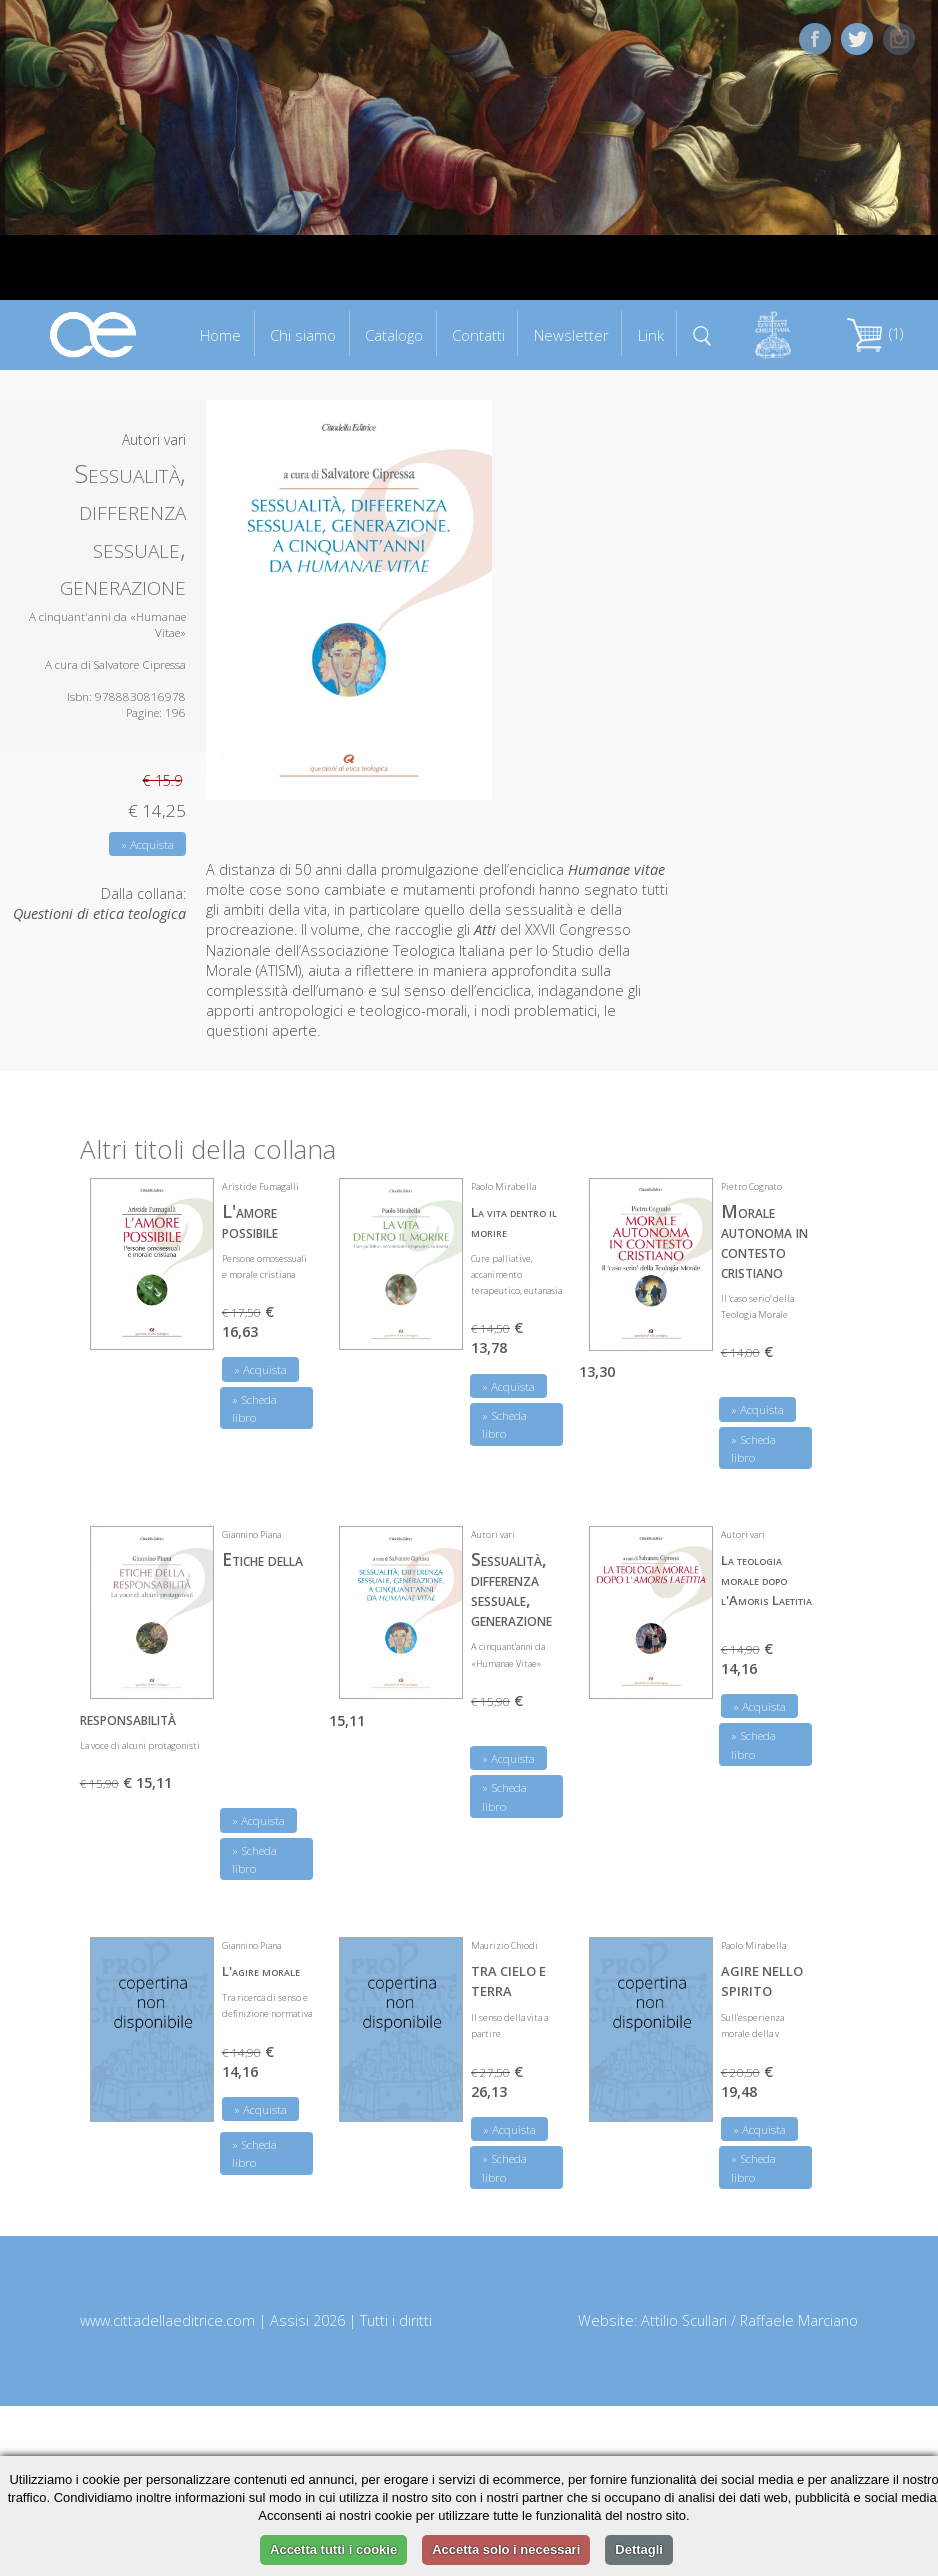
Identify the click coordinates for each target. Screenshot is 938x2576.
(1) (875, 333)
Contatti (478, 335)
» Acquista (147, 844)
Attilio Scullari (684, 2320)
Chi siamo (303, 335)
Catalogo (394, 335)
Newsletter (571, 335)
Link (651, 335)
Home (220, 335)
